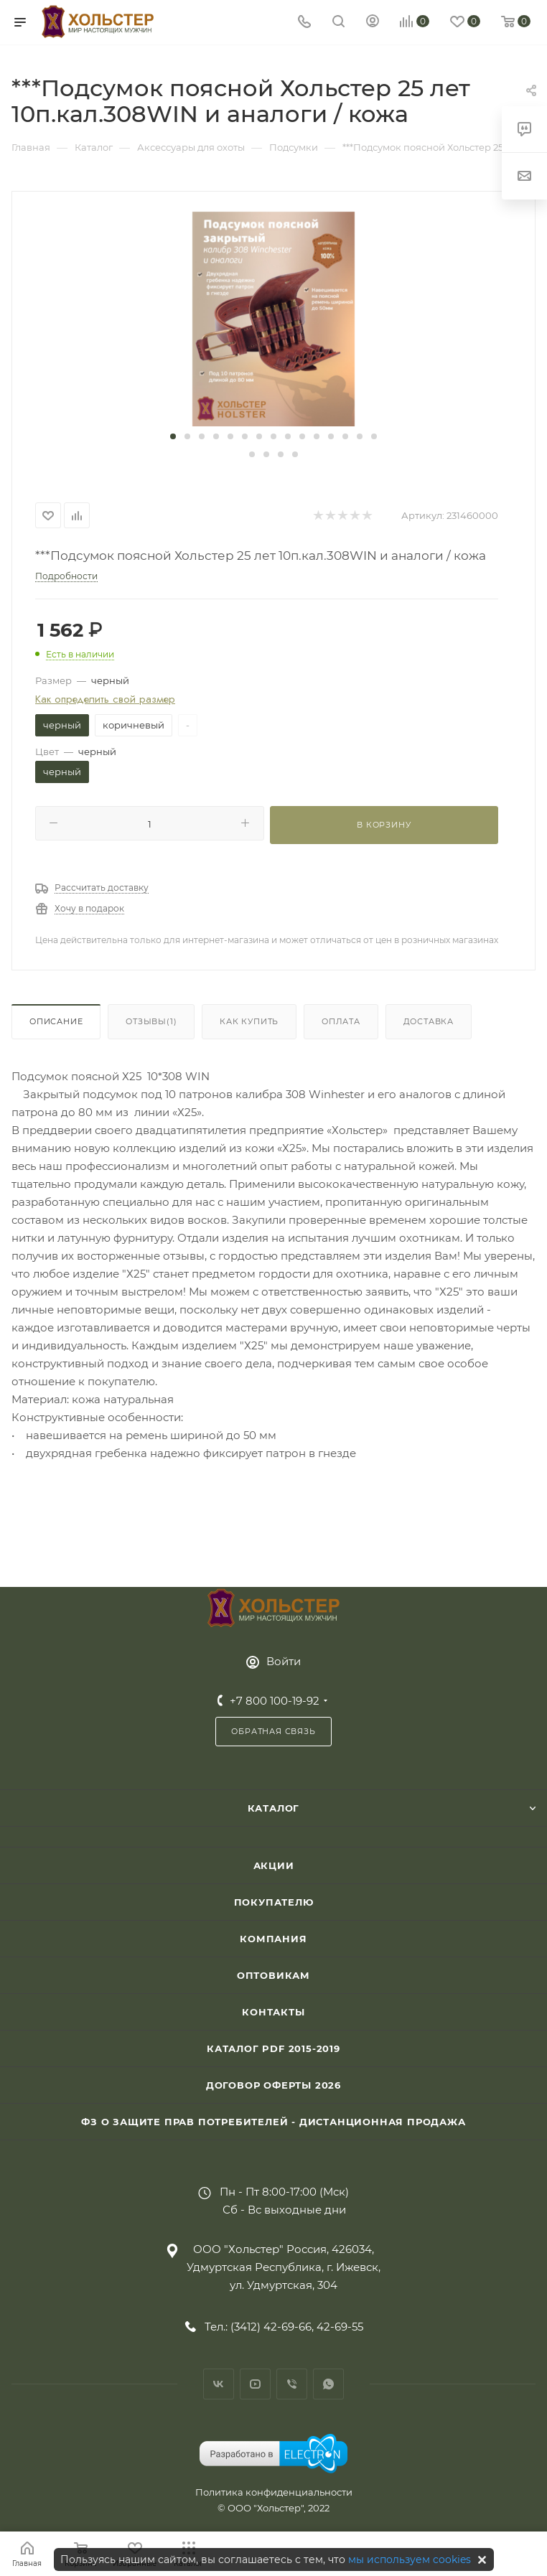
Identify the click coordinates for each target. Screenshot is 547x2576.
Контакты (273, 2012)
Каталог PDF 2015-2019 (273, 2048)
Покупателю (274, 1902)
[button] (173, 436)
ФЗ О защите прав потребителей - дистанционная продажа (273, 2121)
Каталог (274, 1808)
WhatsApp (328, 2384)
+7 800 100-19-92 (274, 1701)
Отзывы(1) (151, 1021)
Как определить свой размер (105, 699)
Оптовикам (273, 1975)
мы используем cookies (409, 2559)
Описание (56, 1021)
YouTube (255, 2384)
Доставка (428, 1021)
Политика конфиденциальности (273, 2492)
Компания (273, 1938)
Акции (273, 1865)
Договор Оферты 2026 (273, 2085)
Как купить (249, 1021)
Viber (291, 2384)
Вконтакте (218, 2384)
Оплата (341, 1021)
